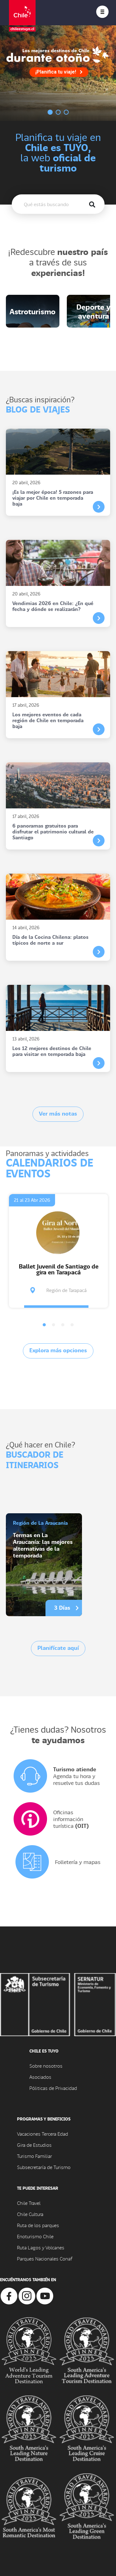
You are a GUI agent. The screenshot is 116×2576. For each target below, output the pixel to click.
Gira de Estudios (34, 2145)
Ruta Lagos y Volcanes (40, 2247)
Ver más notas (58, 1113)
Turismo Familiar (34, 2156)
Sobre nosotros (45, 2065)
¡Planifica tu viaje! (59, 72)
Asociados (40, 2077)
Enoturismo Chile (35, 2236)
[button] (44, 1324)
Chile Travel (29, 2203)
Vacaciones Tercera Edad (42, 2133)
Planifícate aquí (58, 1647)
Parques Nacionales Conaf (44, 2258)
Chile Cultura (30, 2214)
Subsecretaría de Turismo (44, 2167)
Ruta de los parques (38, 2225)
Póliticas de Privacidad (53, 2088)
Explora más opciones (58, 1350)
